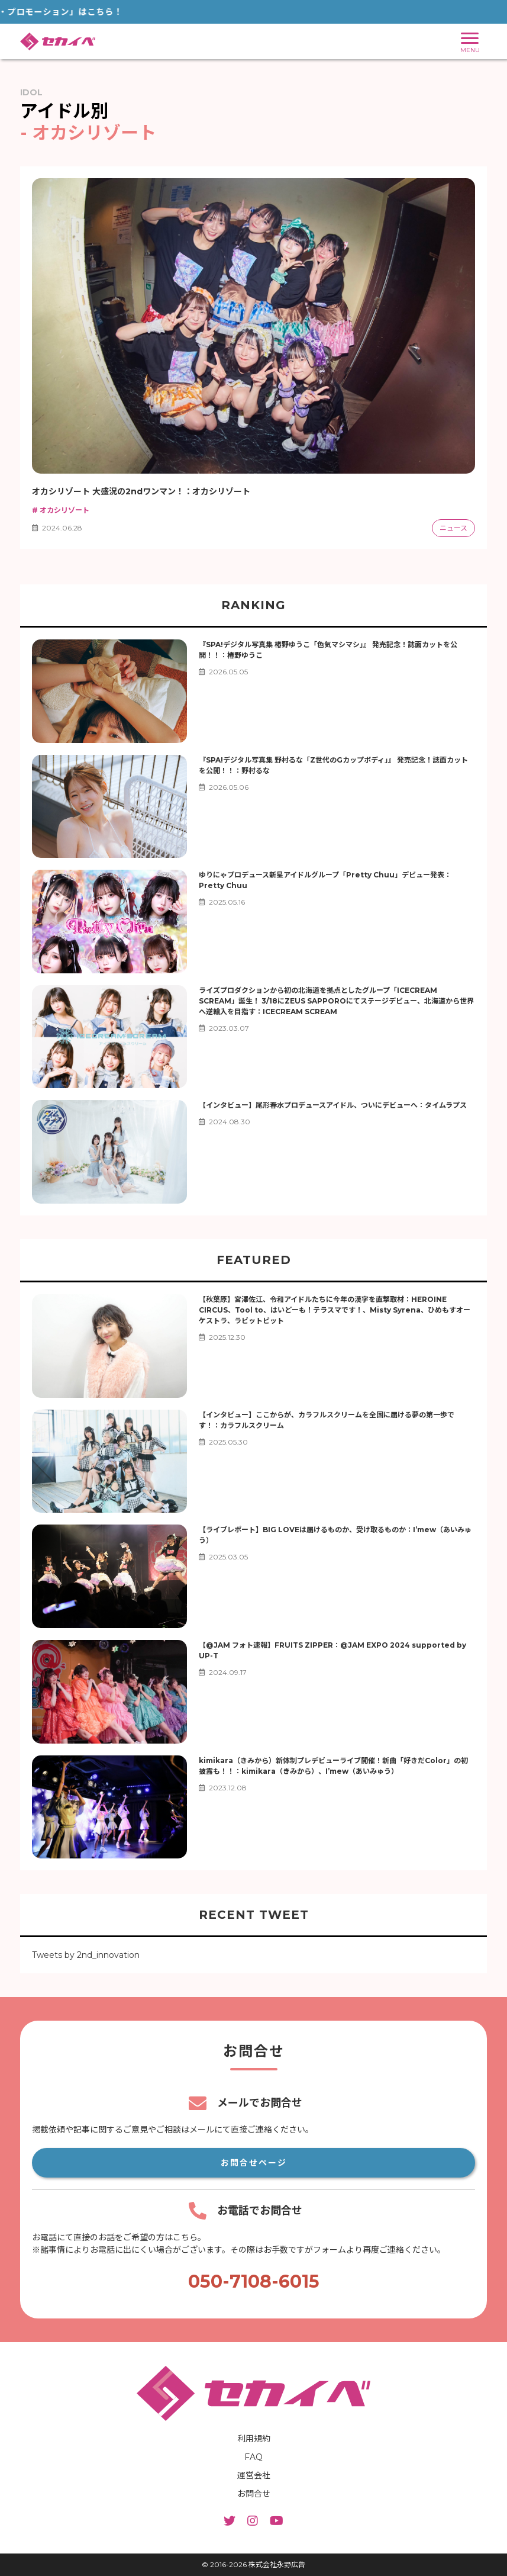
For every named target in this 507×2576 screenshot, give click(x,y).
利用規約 (253, 2438)
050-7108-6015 (253, 2281)
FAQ (253, 2457)
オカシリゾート (60, 510)
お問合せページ (254, 2162)
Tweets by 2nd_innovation (86, 1955)
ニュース (453, 527)
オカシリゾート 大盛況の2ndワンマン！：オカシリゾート (141, 491)
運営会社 (253, 2475)
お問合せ (253, 2493)
